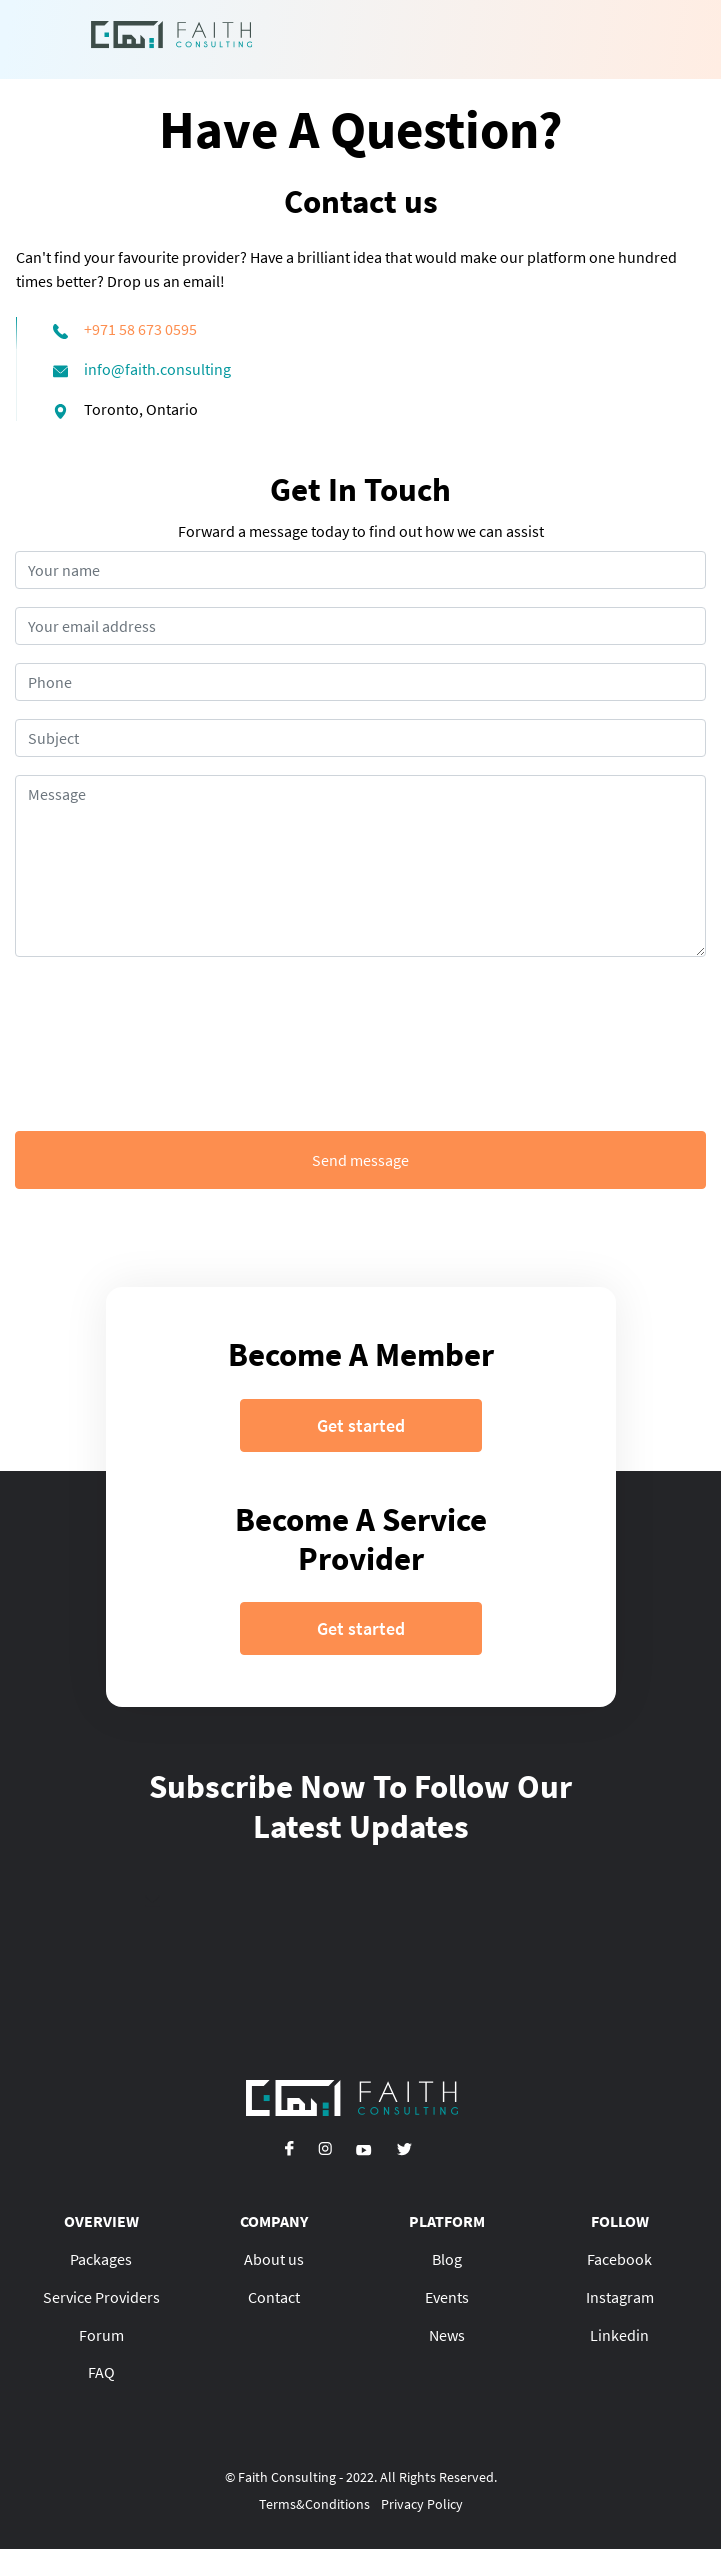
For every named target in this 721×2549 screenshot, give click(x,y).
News (447, 2335)
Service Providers (101, 2297)
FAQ (101, 2372)
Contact (274, 2297)
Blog (447, 2259)
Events (447, 2297)
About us (274, 2259)
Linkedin (619, 2335)
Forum (101, 2335)
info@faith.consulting (157, 369)
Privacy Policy (422, 2504)
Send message (360, 1160)
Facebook (619, 2259)
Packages (101, 2259)
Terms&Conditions (314, 2504)
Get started (361, 1425)
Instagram (620, 2297)
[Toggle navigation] (603, 40)
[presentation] (361, 1044)
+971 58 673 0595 (140, 329)
